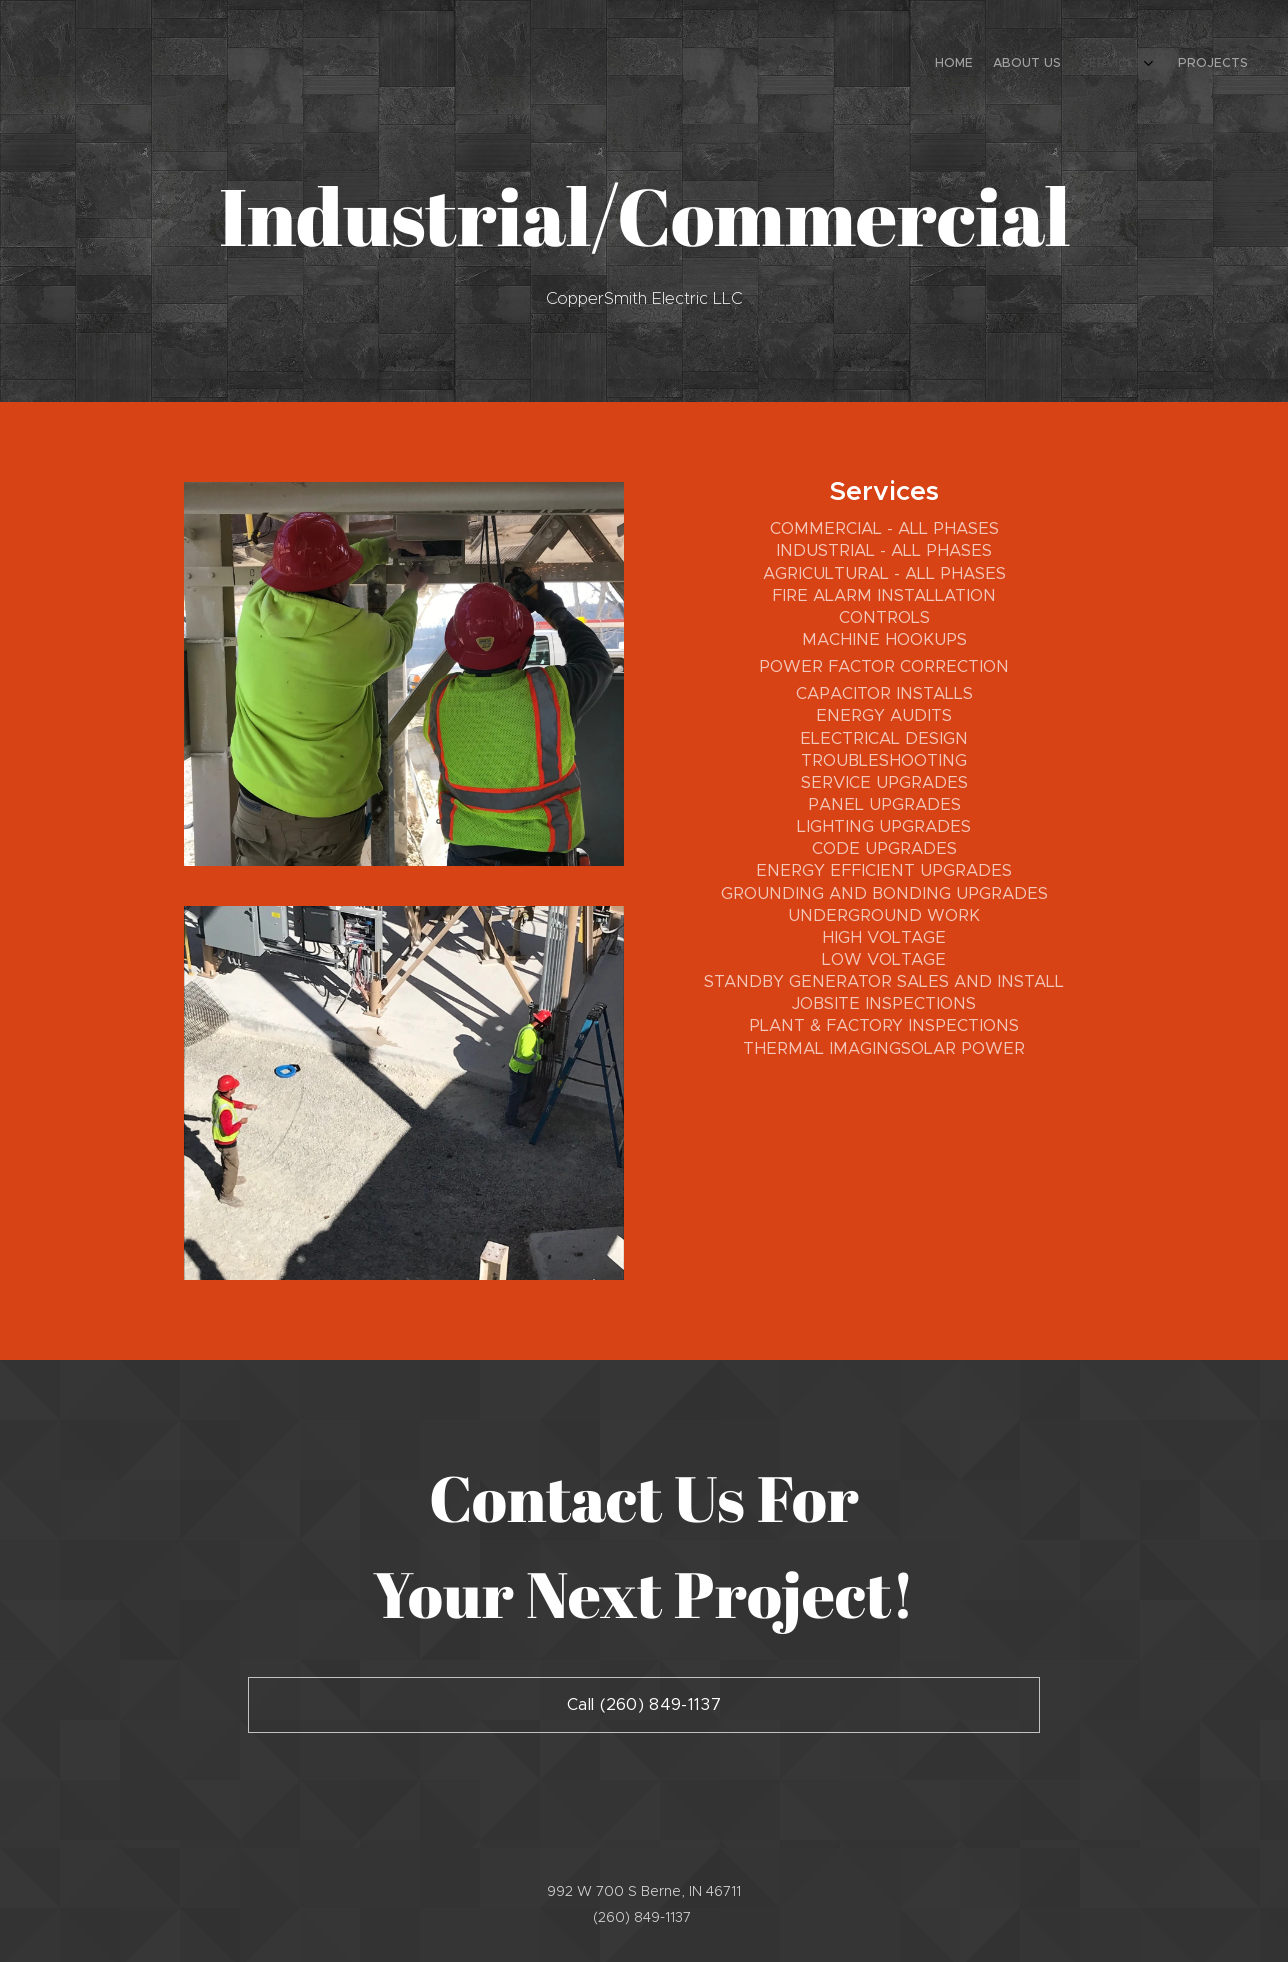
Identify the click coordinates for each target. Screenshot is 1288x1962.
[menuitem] (1175, 65)
